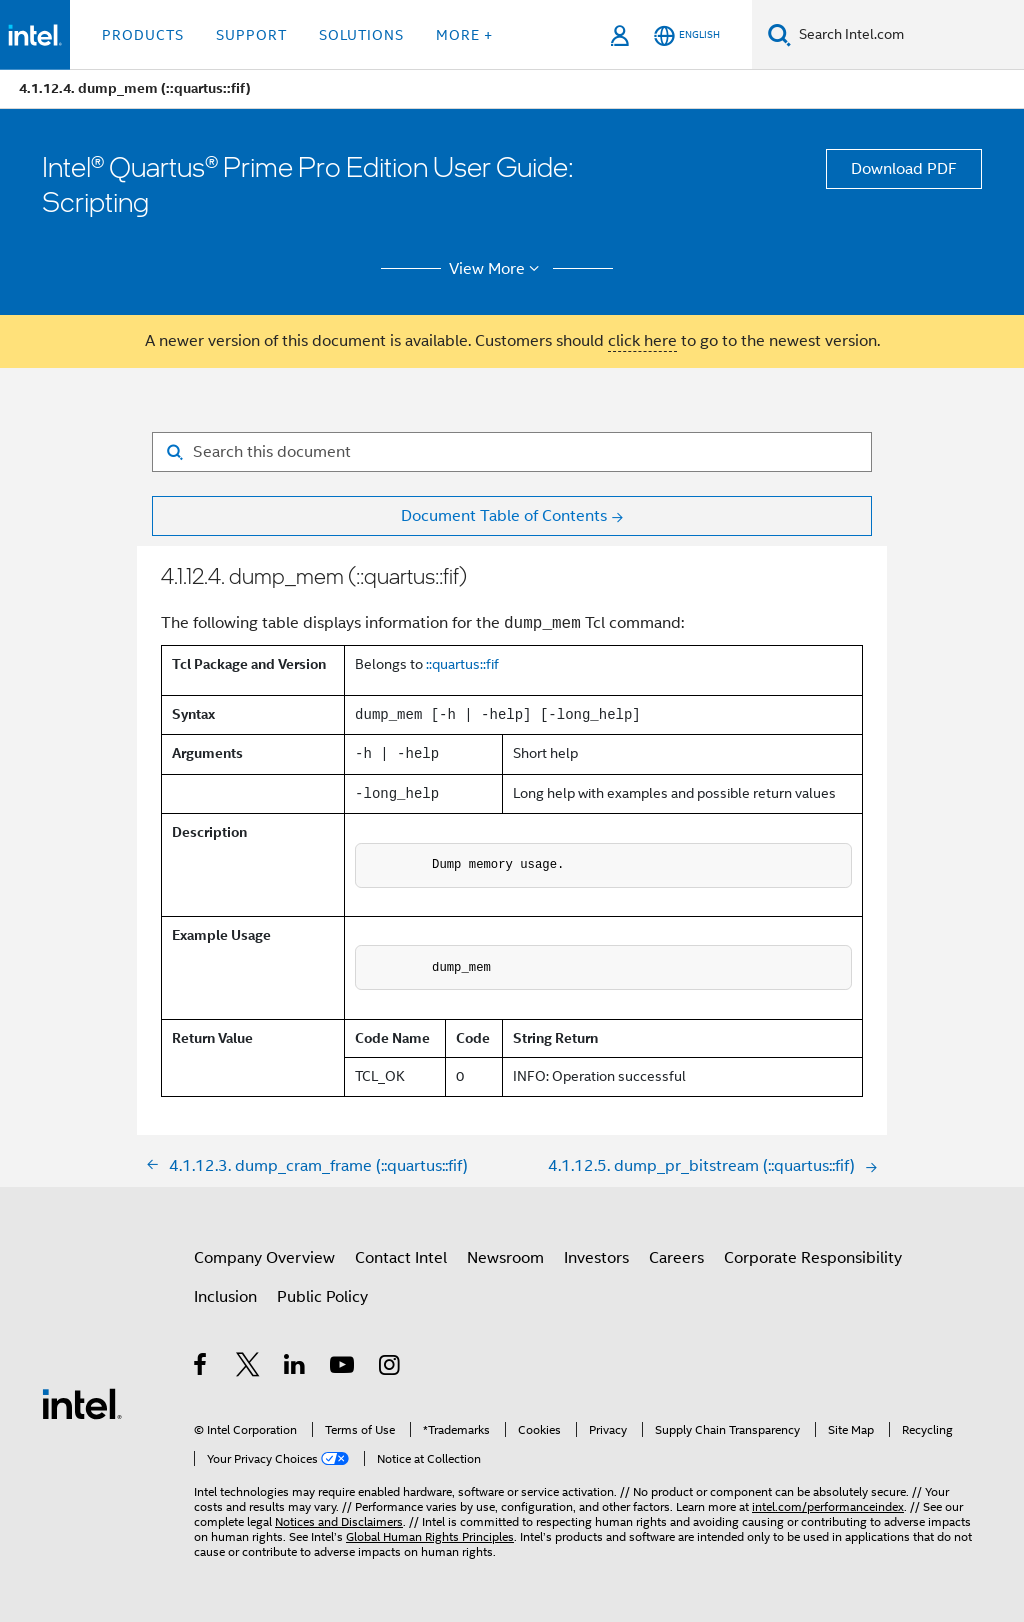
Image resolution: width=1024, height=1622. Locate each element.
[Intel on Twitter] (248, 1368)
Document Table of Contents (504, 516)
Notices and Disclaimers (339, 1521)
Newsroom (505, 1258)
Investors (596, 1258)
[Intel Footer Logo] (82, 1403)
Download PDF (904, 169)
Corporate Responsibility (813, 1258)
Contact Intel (401, 1258)
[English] (687, 35)
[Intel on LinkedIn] (295, 1368)
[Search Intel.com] (907, 35)
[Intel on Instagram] (390, 1368)
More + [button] (464, 35)
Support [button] (251, 35)
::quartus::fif (462, 664)
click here (642, 341)
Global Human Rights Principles (430, 1536)
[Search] (779, 34)
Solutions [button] (361, 35)
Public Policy (322, 1297)
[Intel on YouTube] (343, 1368)
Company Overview (264, 1258)
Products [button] (143, 35)
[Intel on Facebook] (201, 1368)
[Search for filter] (512, 452)
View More (497, 269)
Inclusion (225, 1297)
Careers (676, 1258)
